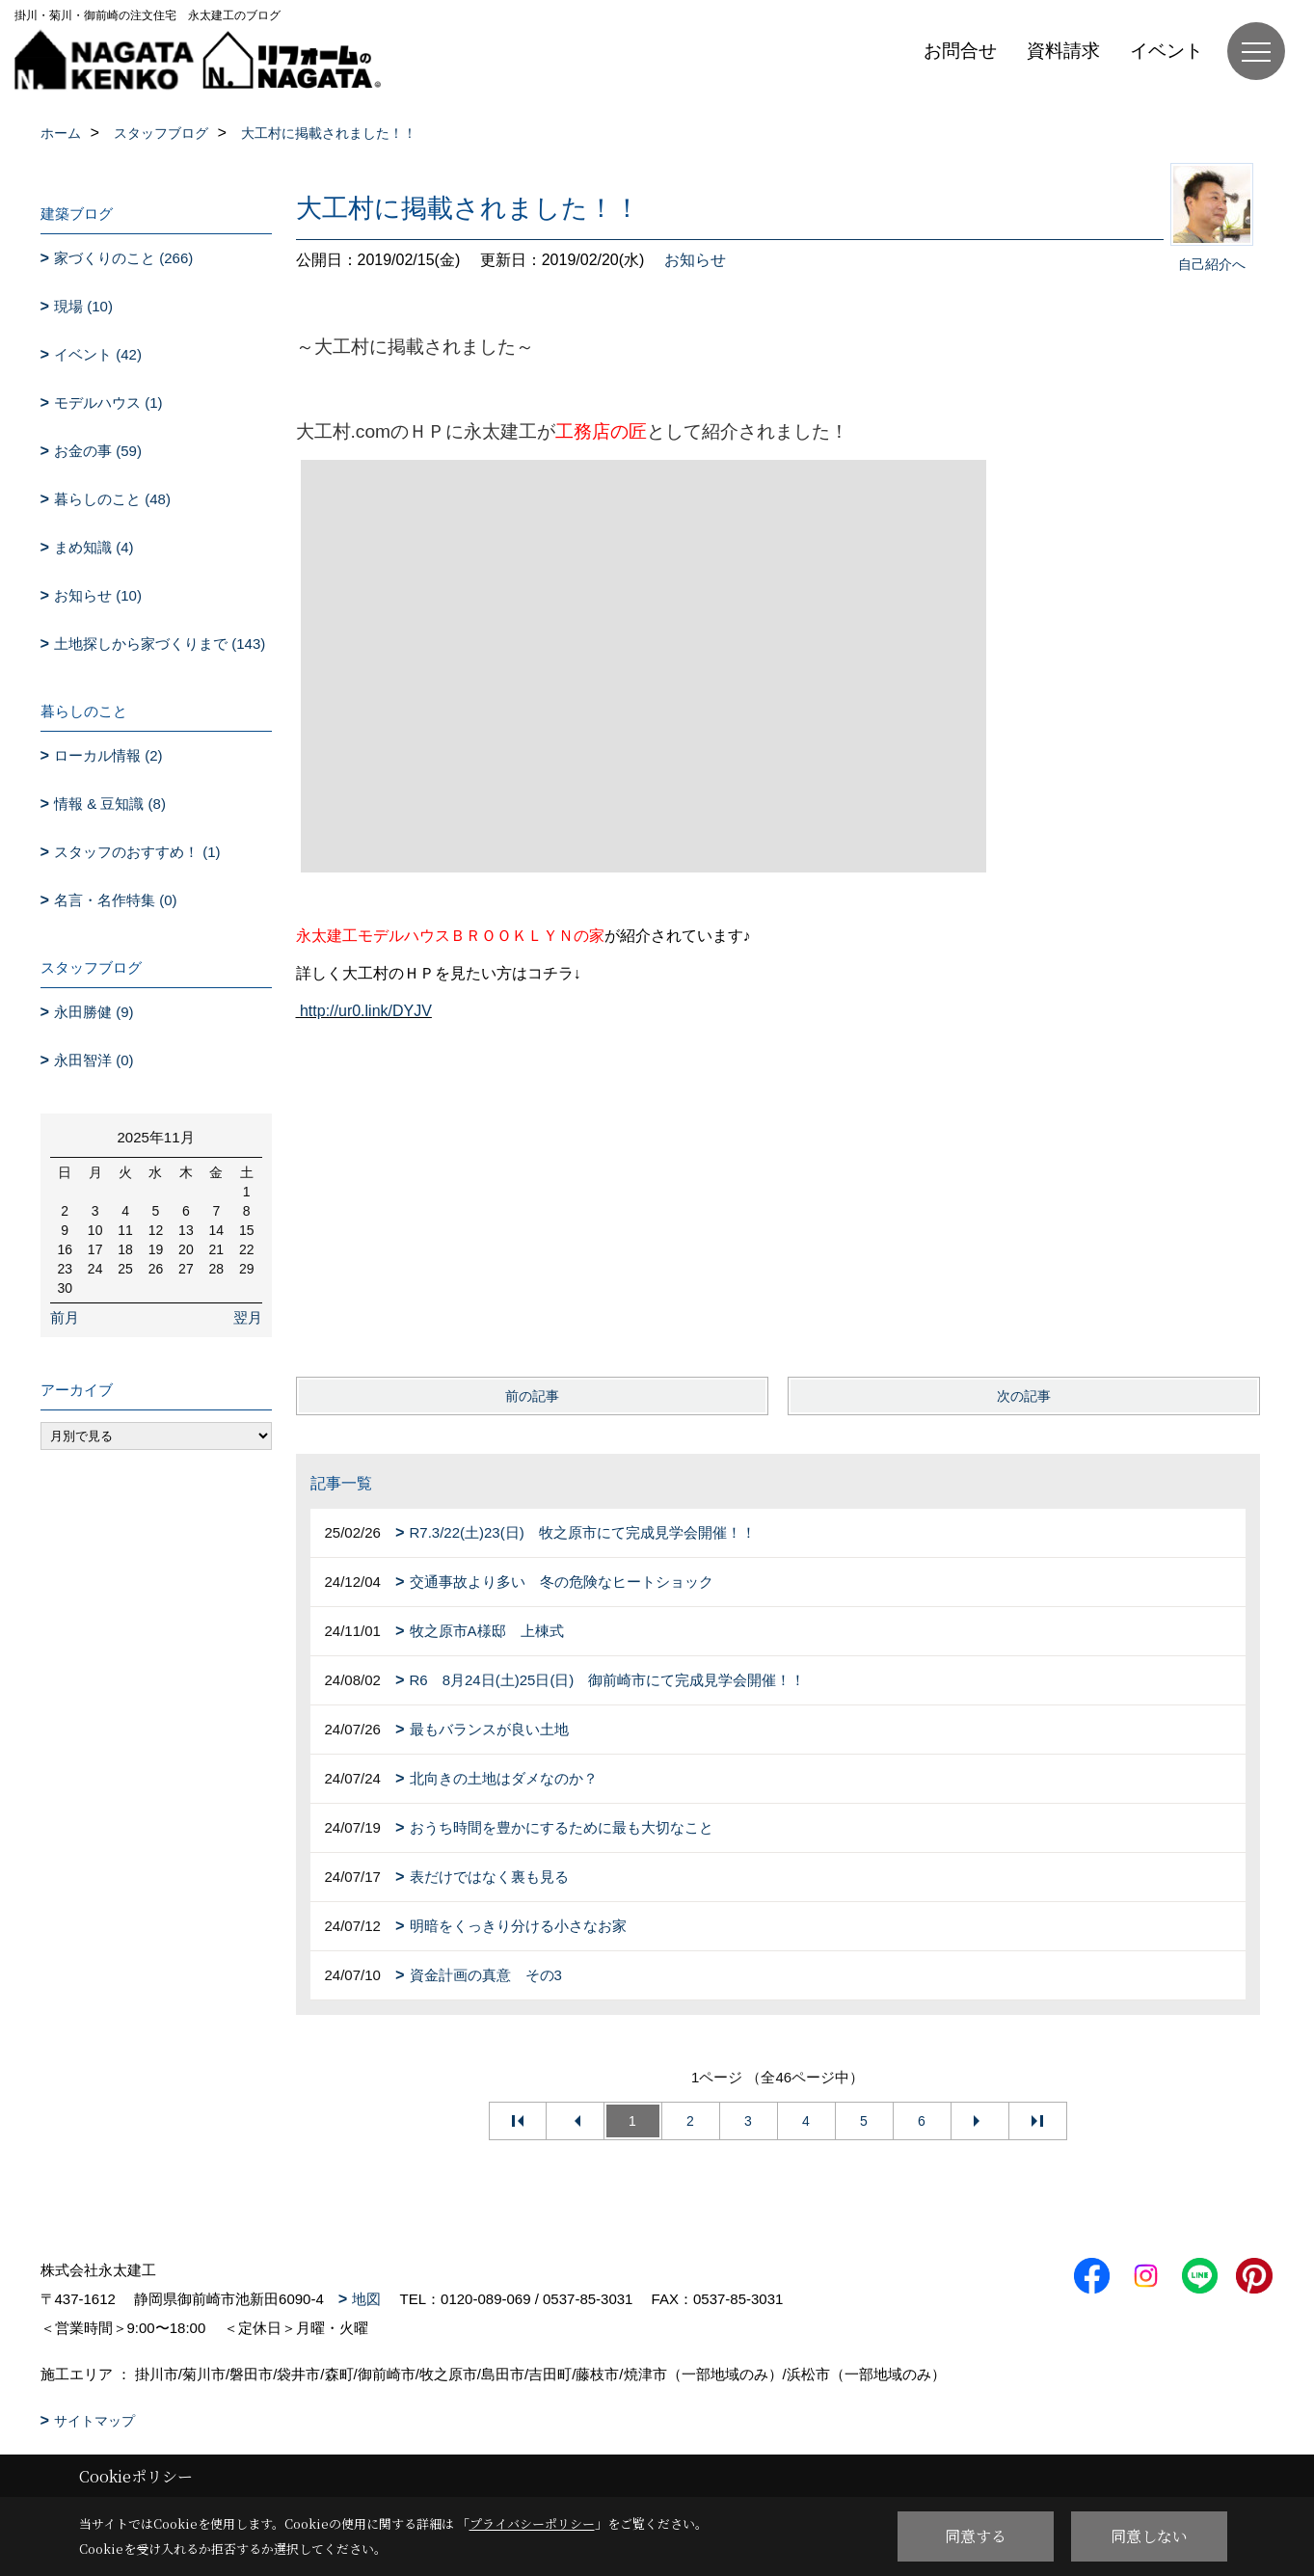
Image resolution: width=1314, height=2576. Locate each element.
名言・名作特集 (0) (115, 900)
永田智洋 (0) (94, 1060)
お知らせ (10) (98, 595)
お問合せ (960, 50)
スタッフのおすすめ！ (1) (137, 852)
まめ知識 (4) (94, 547)
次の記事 (1024, 1396)
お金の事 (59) (98, 451)
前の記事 (532, 1396)
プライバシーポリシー (532, 2523)
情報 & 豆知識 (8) (110, 803)
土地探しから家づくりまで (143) (159, 643)
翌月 (247, 1317)
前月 (64, 1317)
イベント (1166, 50)
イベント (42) (98, 354)
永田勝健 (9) (94, 1012)
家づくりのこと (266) (123, 258)
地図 (366, 2299)
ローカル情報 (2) (108, 755)
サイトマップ (94, 2420)
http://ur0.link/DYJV (366, 1011)
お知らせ (695, 260)
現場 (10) (83, 306)
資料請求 (1063, 50)
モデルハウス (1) (108, 402)
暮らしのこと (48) (112, 499)
